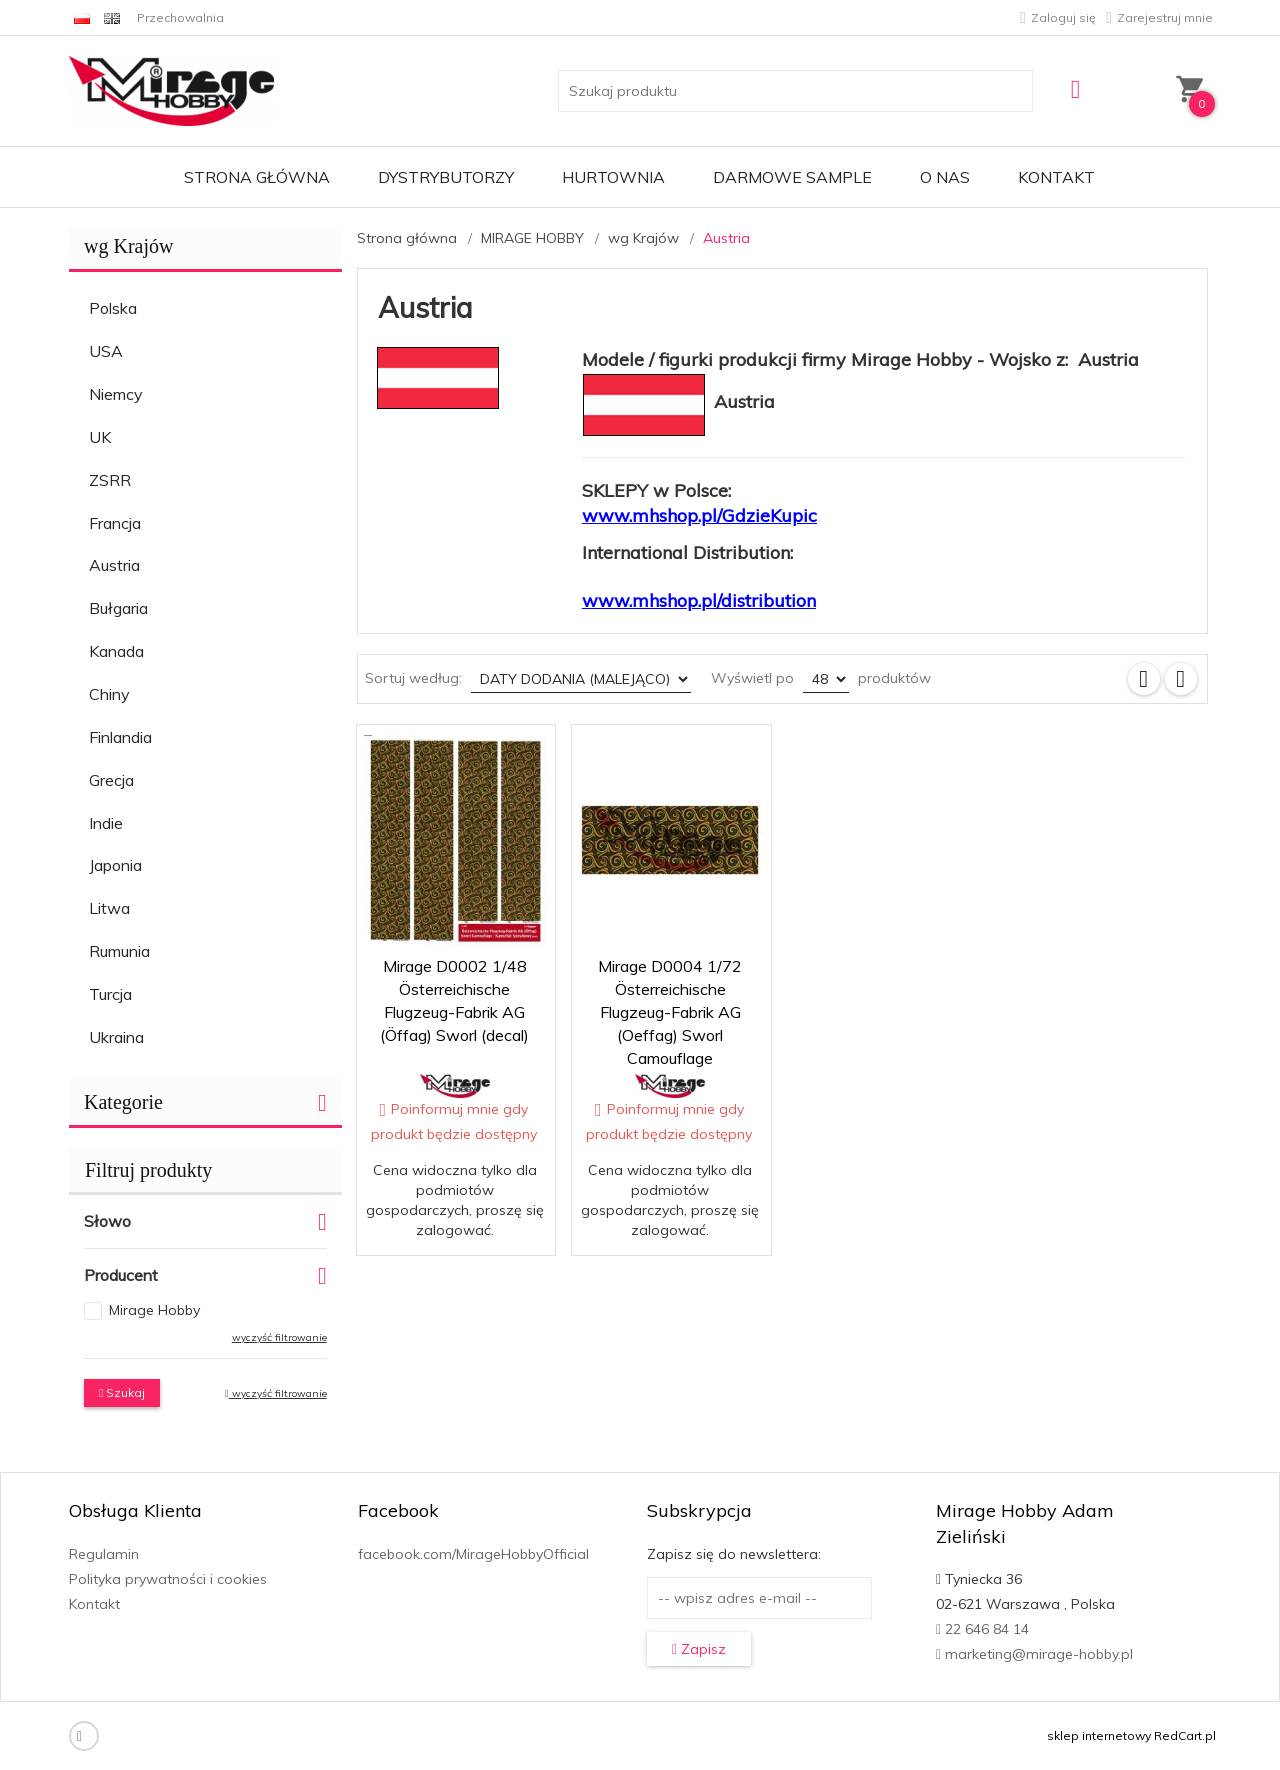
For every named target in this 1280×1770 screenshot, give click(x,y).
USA (106, 351)
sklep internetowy (1099, 1735)
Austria (114, 565)
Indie (106, 823)
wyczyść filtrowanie (279, 1337)
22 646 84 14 (982, 1629)
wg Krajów (128, 246)
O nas (945, 177)
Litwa (109, 908)
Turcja (110, 994)
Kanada (116, 651)
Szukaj (122, 1392)
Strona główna (257, 177)
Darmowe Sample (792, 177)
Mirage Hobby (154, 1310)
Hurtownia (613, 177)
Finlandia (120, 737)
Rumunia (119, 951)
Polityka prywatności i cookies (168, 1579)
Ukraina (116, 1037)
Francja (115, 523)
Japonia (115, 865)
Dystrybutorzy (446, 177)
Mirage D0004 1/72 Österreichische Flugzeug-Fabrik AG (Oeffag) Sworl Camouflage (670, 1011)
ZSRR (110, 480)
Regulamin (104, 1554)
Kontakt (1056, 177)
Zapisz (699, 1649)
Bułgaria (118, 608)
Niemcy (116, 394)
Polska (113, 308)
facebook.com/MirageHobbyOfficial (473, 1554)
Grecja (111, 780)
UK (100, 437)
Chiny (109, 694)
